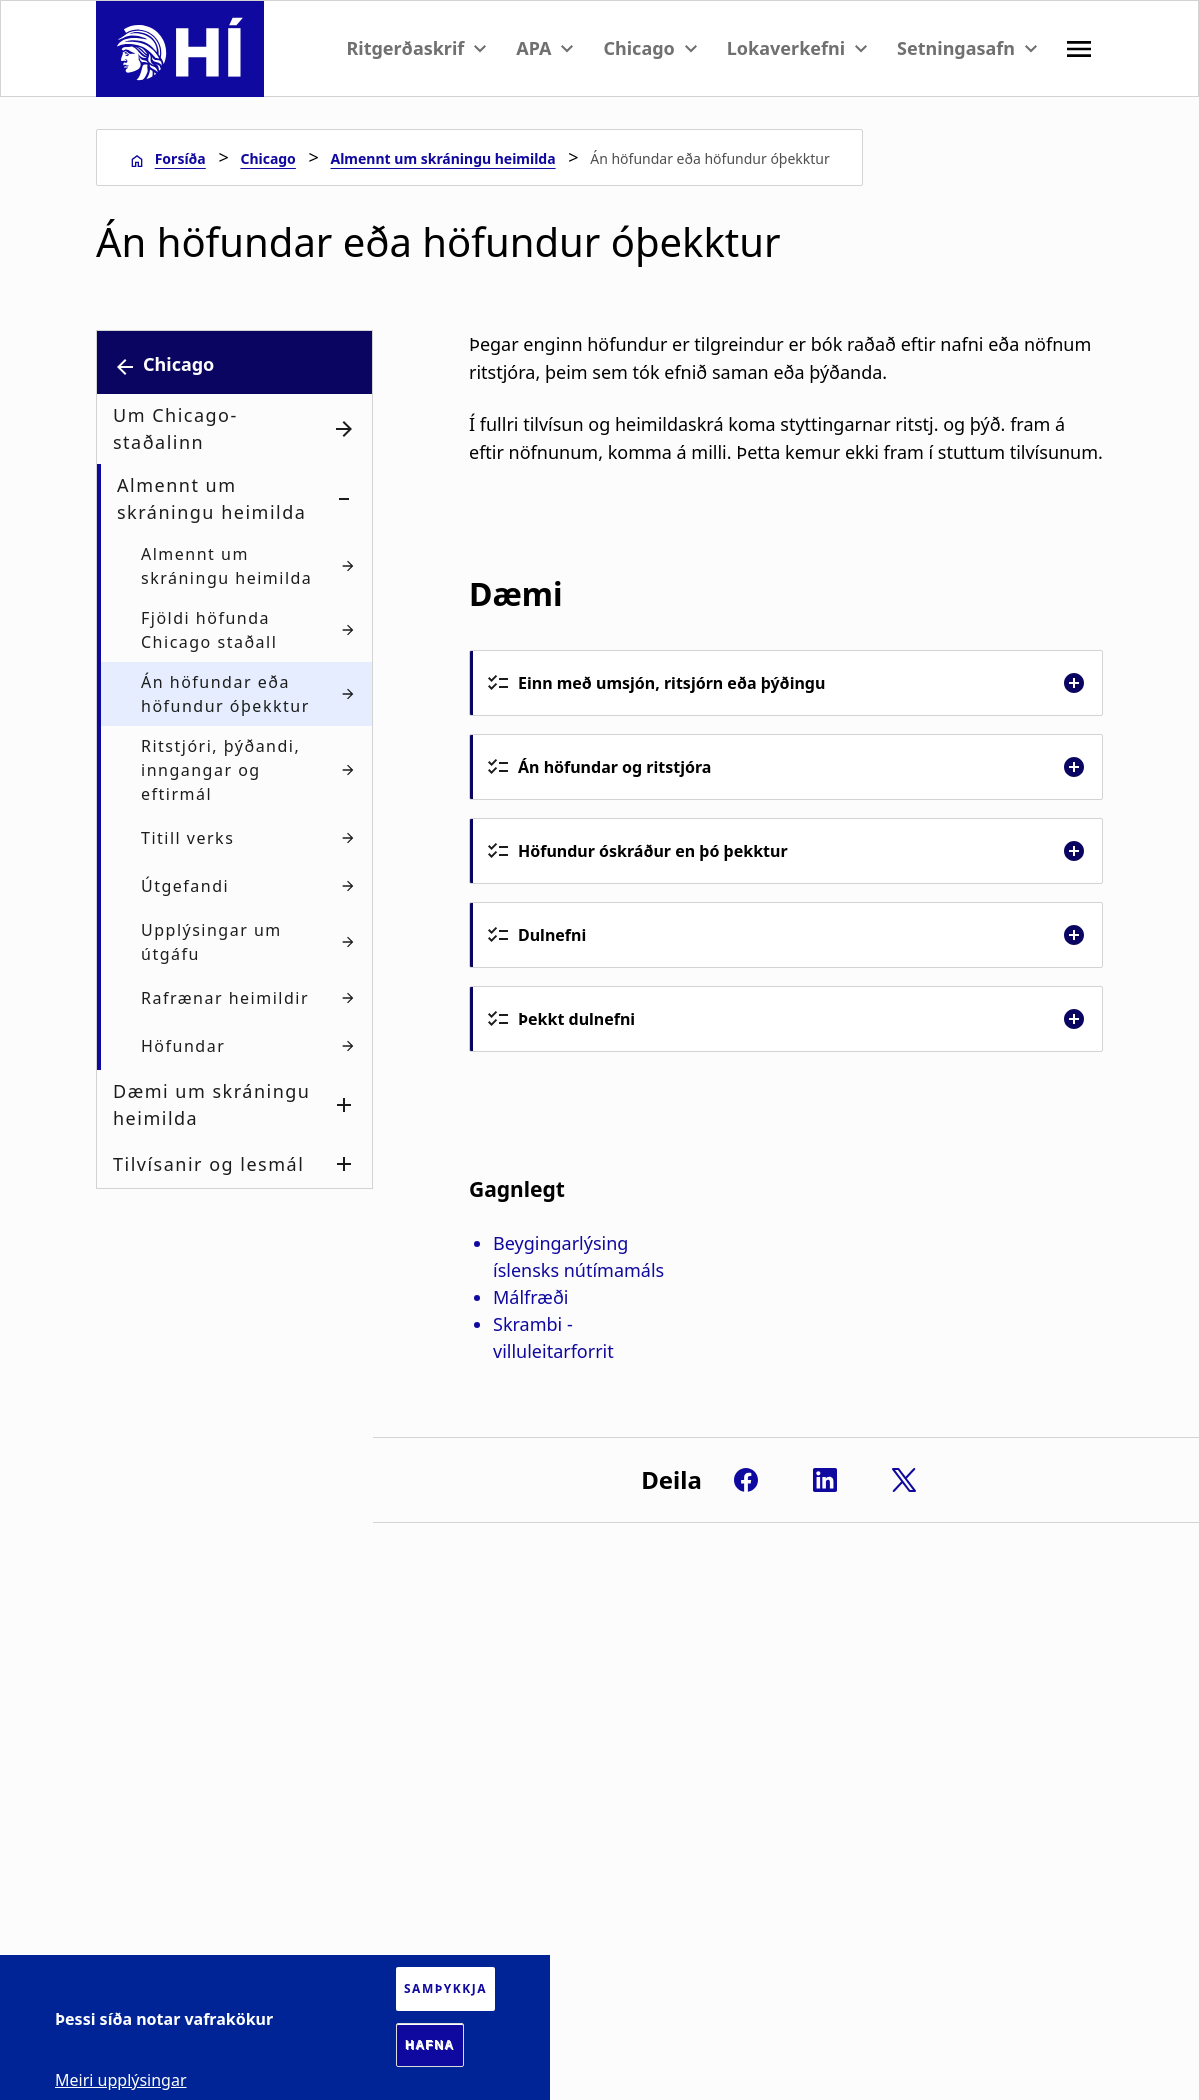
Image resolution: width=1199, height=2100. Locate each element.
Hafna (430, 2045)
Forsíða (180, 158)
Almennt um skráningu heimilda (443, 158)
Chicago (267, 158)
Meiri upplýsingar (121, 2080)
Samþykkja (445, 1988)
